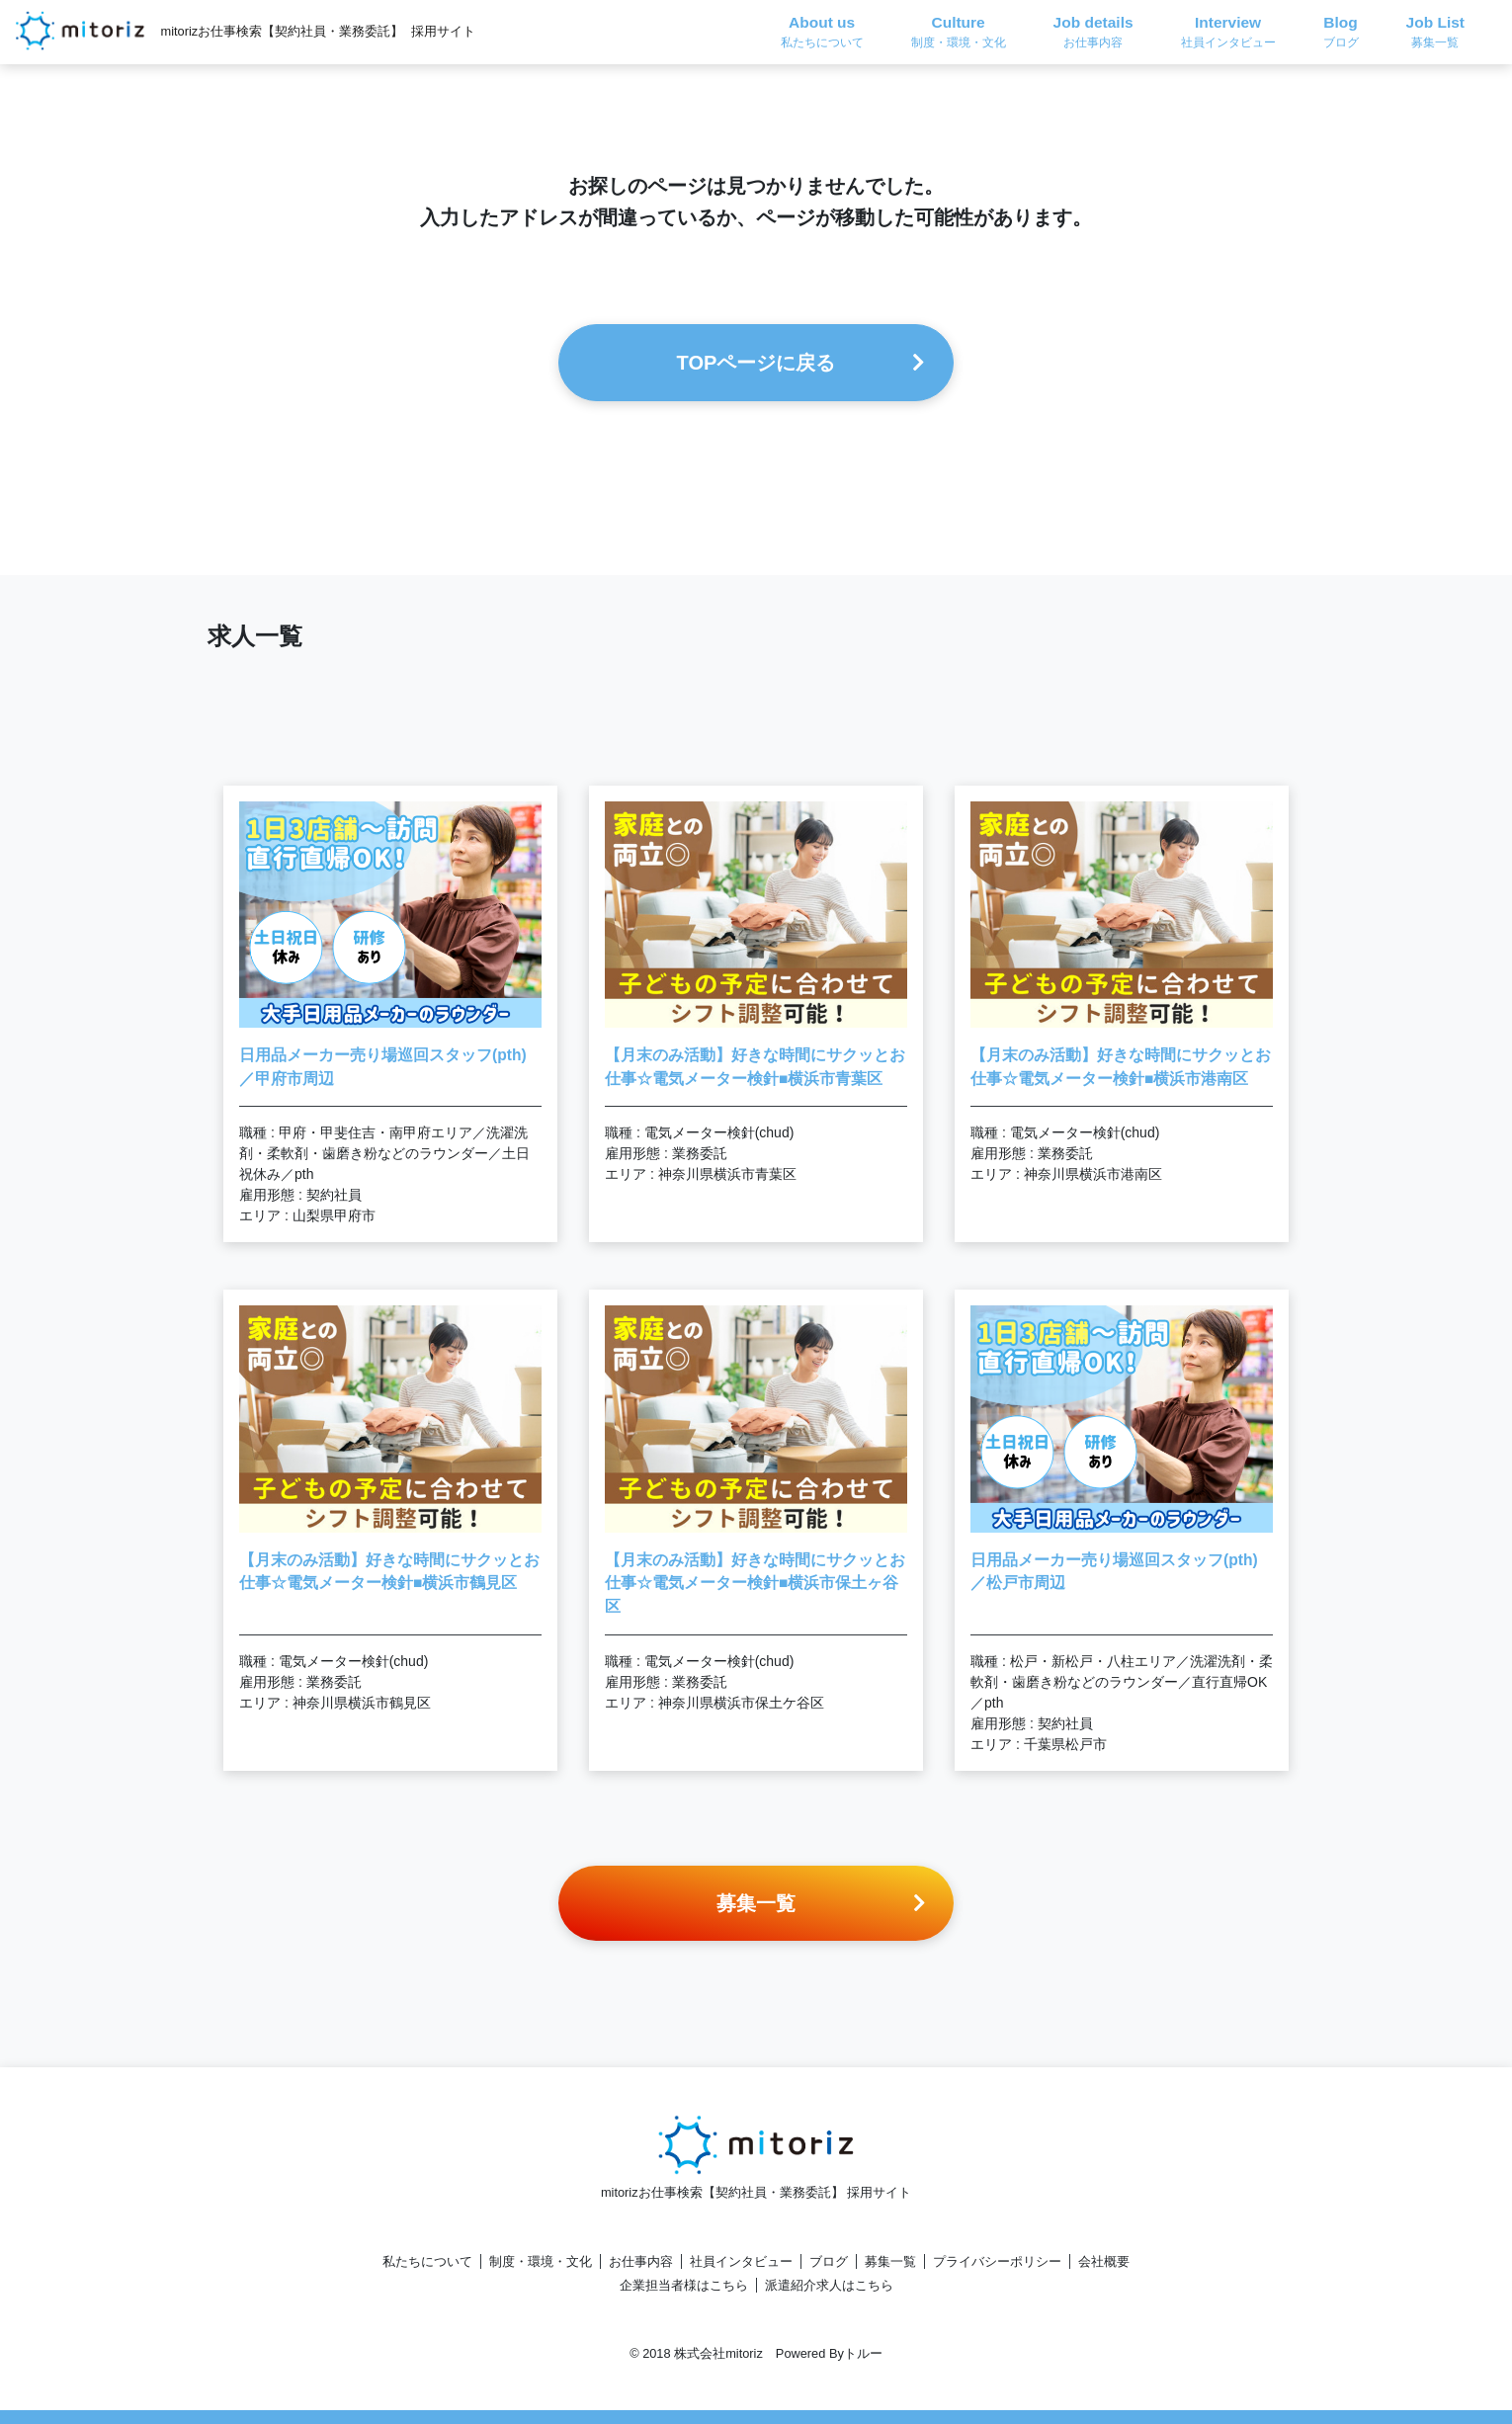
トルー (863, 2353)
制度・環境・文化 (540, 2261)
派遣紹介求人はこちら (829, 2285)
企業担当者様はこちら (684, 2285)
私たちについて (427, 2261)
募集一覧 (890, 2261)
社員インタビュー (741, 2261)
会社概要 (1104, 2261)
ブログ (828, 2261)
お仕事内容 (641, 2261)
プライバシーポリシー (997, 2261)
